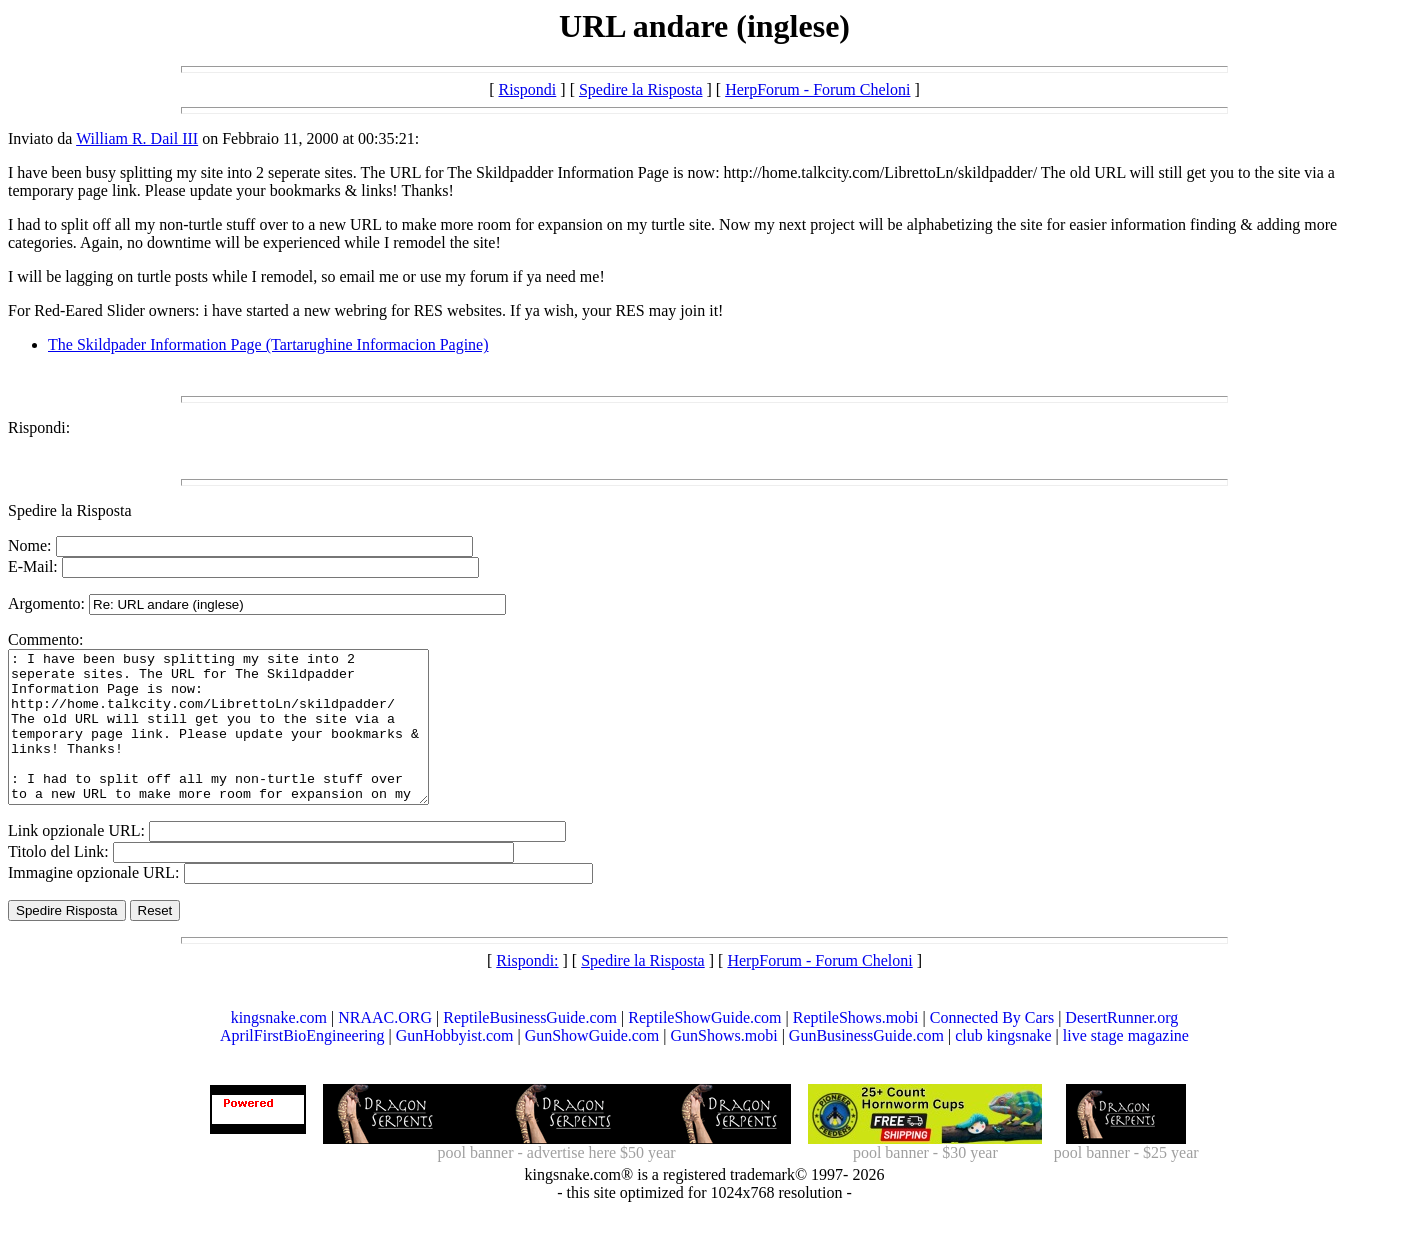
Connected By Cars (992, 1047)
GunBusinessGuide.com (866, 1065)
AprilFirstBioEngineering (302, 1065)
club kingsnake (1003, 1065)
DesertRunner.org (1121, 1047)
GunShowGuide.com (592, 1065)
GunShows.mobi (724, 1065)
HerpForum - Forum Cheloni (817, 89)
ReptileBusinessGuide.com (530, 1047)
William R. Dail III (137, 138)
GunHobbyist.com (455, 1065)
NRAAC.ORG (385, 1047)
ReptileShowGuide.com (704, 1047)
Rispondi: (39, 427)
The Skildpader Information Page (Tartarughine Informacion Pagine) (268, 344)
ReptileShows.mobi (856, 1047)
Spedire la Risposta (641, 89)
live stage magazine (1126, 1065)
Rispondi (528, 89)
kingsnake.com (279, 1047)
